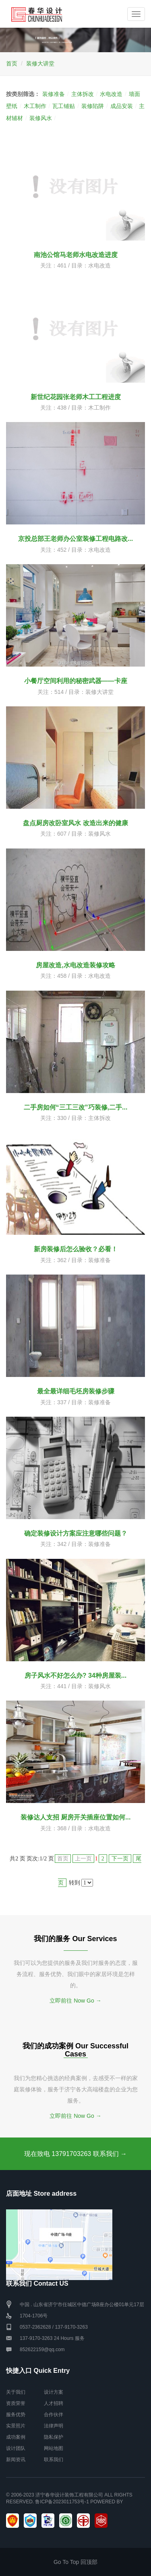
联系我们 (53, 2459)
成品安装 (121, 106)
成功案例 (15, 2437)
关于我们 (15, 2392)
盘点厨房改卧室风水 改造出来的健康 (75, 823)
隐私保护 (53, 2437)
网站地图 (53, 2448)
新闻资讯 (15, 2459)
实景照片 (15, 2426)
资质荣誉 (15, 2403)
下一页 (120, 1859)
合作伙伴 (53, 2414)
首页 (11, 63)
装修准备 (53, 94)
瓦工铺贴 (63, 106)
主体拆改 (82, 94)
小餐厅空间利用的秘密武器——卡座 (75, 680)
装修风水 (40, 118)
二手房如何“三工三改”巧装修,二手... (76, 1107)
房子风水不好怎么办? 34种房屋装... (75, 1675)
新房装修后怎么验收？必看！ (76, 1249)
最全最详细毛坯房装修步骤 (75, 1391)
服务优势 (15, 2414)
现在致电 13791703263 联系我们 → (75, 2153)
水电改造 (111, 94)
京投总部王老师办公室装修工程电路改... (75, 538)
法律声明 (53, 2426)
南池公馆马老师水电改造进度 (76, 254)
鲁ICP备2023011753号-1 (62, 2502)
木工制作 (35, 106)
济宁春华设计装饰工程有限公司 (69, 2495)
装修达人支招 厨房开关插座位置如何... (76, 1817)
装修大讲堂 (40, 63)
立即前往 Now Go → (75, 2000)
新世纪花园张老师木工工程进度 (76, 397)
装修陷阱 (92, 106)
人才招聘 (53, 2403)
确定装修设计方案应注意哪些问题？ (75, 1533)
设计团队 (15, 2448)
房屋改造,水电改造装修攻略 (75, 965)
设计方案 (53, 2392)
